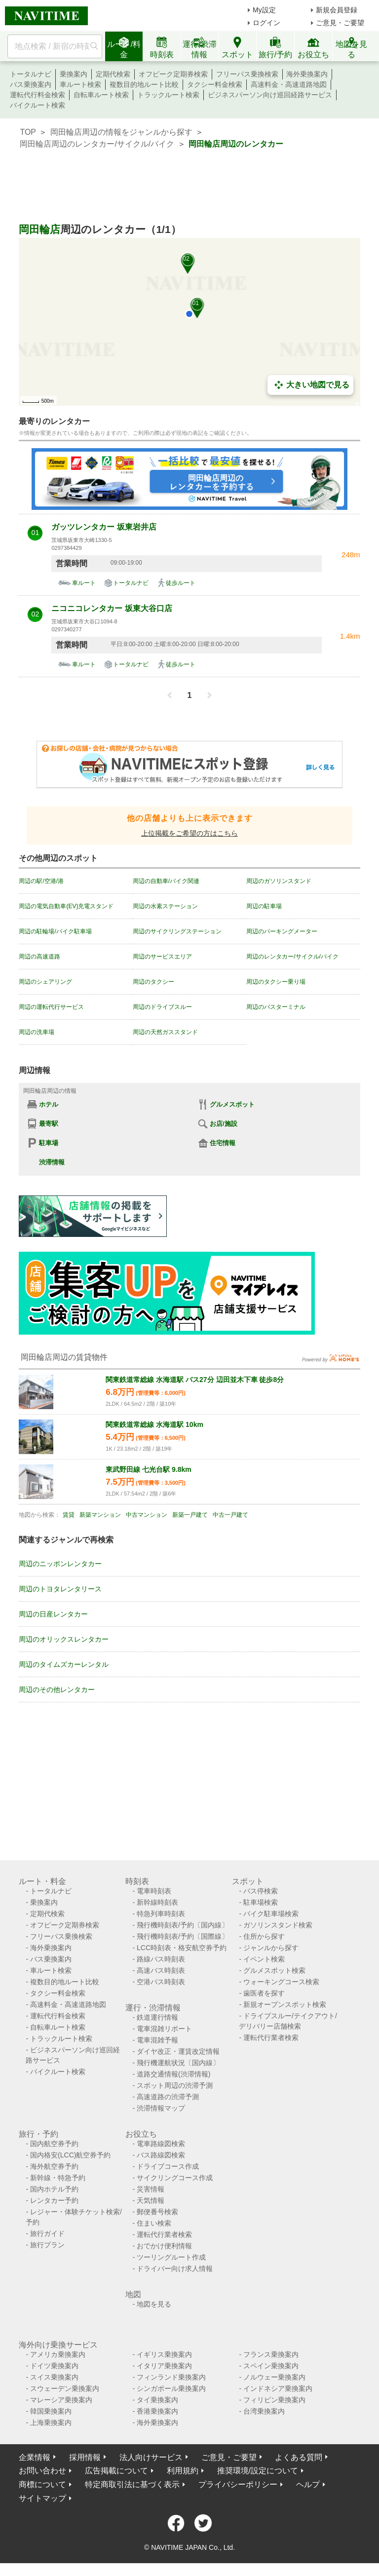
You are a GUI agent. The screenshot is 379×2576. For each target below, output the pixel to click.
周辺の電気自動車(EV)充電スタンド (66, 906)
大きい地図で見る (310, 385)
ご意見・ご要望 (340, 23)
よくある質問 (298, 2457)
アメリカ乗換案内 (57, 2354)
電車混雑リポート (164, 2029)
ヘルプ (308, 2484)
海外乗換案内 (307, 74)
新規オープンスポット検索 (284, 2004)
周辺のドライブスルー (162, 1006)
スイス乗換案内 (54, 2377)
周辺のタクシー (153, 981)
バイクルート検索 (37, 105)
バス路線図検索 (161, 2155)
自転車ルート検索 (101, 95)
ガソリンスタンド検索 (277, 1925)
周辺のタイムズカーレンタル (64, 1664)
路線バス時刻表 (161, 1959)
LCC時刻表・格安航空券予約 (182, 1948)
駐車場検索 (260, 1902)
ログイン (266, 23)
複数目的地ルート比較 (144, 84)
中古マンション (146, 1514)
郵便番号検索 (157, 2212)
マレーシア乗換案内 (61, 2400)
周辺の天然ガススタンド (165, 1032)
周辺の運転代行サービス (51, 1006)
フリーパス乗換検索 (247, 74)
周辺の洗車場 (36, 1032)
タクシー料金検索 (214, 84)
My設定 (264, 10)
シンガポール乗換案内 (171, 2388)
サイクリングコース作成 (175, 2178)
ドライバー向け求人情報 (175, 2268)
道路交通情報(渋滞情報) (173, 2074)
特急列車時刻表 (161, 1914)
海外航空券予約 (54, 2166)
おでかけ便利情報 (164, 2246)
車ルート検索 (80, 84)
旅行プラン (47, 2245)
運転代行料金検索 (37, 95)
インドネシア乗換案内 (277, 2388)
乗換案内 (73, 74)
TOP (28, 132)
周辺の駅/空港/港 (41, 881)
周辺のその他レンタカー (57, 1689)
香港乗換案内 (157, 2411)
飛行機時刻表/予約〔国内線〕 (182, 1925)
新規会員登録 (336, 10)
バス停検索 (260, 1891)
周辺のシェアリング (45, 981)
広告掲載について (116, 2470)
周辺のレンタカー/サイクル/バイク (292, 956)
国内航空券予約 (54, 2144)
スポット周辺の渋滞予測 (175, 2085)
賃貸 (69, 1514)
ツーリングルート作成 (171, 2257)
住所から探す (264, 1936)
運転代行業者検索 (271, 2037)
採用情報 (85, 2457)
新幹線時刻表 (157, 1902)
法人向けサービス (151, 2457)
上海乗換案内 (51, 2422)
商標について (42, 2484)
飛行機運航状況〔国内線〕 (178, 2063)
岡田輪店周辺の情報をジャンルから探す (121, 132)
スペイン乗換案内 (271, 2366)
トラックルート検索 (168, 95)
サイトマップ (42, 2498)
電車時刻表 (154, 1891)
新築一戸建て (190, 1514)
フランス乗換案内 (271, 2354)
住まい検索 (154, 2223)
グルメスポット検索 (274, 1970)
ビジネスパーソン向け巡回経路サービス (270, 95)
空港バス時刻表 (161, 1982)
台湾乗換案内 (264, 2411)
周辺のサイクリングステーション (177, 931)
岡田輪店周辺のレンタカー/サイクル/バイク (97, 144)
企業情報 (34, 2457)
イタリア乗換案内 (164, 2366)
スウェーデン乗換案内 (64, 2388)
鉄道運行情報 (157, 2017)
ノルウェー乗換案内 (274, 2377)
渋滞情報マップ (161, 2108)
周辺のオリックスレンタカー (64, 1639)
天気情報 (150, 2200)
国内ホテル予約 (54, 2189)
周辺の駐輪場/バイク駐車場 (55, 931)
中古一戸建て (230, 1514)
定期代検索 (113, 74)
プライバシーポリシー (237, 2484)
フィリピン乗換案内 (274, 2400)
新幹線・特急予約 (57, 2178)
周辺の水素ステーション (165, 906)
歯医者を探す (264, 1993)
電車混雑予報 (157, 2040)
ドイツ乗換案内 (54, 2366)
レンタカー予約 (54, 2200)
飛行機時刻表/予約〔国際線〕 (182, 1936)
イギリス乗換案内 (164, 2354)
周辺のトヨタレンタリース (60, 1589)
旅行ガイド (47, 2233)
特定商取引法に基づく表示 (132, 2484)
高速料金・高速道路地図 (289, 84)
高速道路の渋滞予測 (168, 2097)
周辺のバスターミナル (275, 1006)
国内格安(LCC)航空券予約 (70, 2155)
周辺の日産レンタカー (53, 1614)
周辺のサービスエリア (162, 956)
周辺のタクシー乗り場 (275, 981)
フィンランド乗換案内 (171, 2377)
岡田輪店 (39, 229)
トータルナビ (30, 74)
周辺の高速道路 (39, 956)
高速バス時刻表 (161, 1970)
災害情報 (150, 2189)
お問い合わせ (42, 2470)
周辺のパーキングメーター (281, 931)
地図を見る (154, 2304)
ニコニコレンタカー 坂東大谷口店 (111, 608)
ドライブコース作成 (168, 2166)
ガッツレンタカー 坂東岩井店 (103, 527)
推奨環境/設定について (257, 2470)
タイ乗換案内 (157, 2400)
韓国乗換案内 (51, 2411)
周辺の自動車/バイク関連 (166, 881)
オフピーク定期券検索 (173, 74)
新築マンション (100, 1514)
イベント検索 (264, 1959)
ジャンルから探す (271, 1948)
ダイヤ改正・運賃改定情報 (178, 2051)
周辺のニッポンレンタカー (60, 1564)
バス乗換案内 (30, 84)
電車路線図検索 (161, 2144)
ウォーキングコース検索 (281, 1982)
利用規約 (182, 2470)
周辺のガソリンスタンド (278, 881)
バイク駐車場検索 (271, 1914)
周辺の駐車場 (264, 906)
